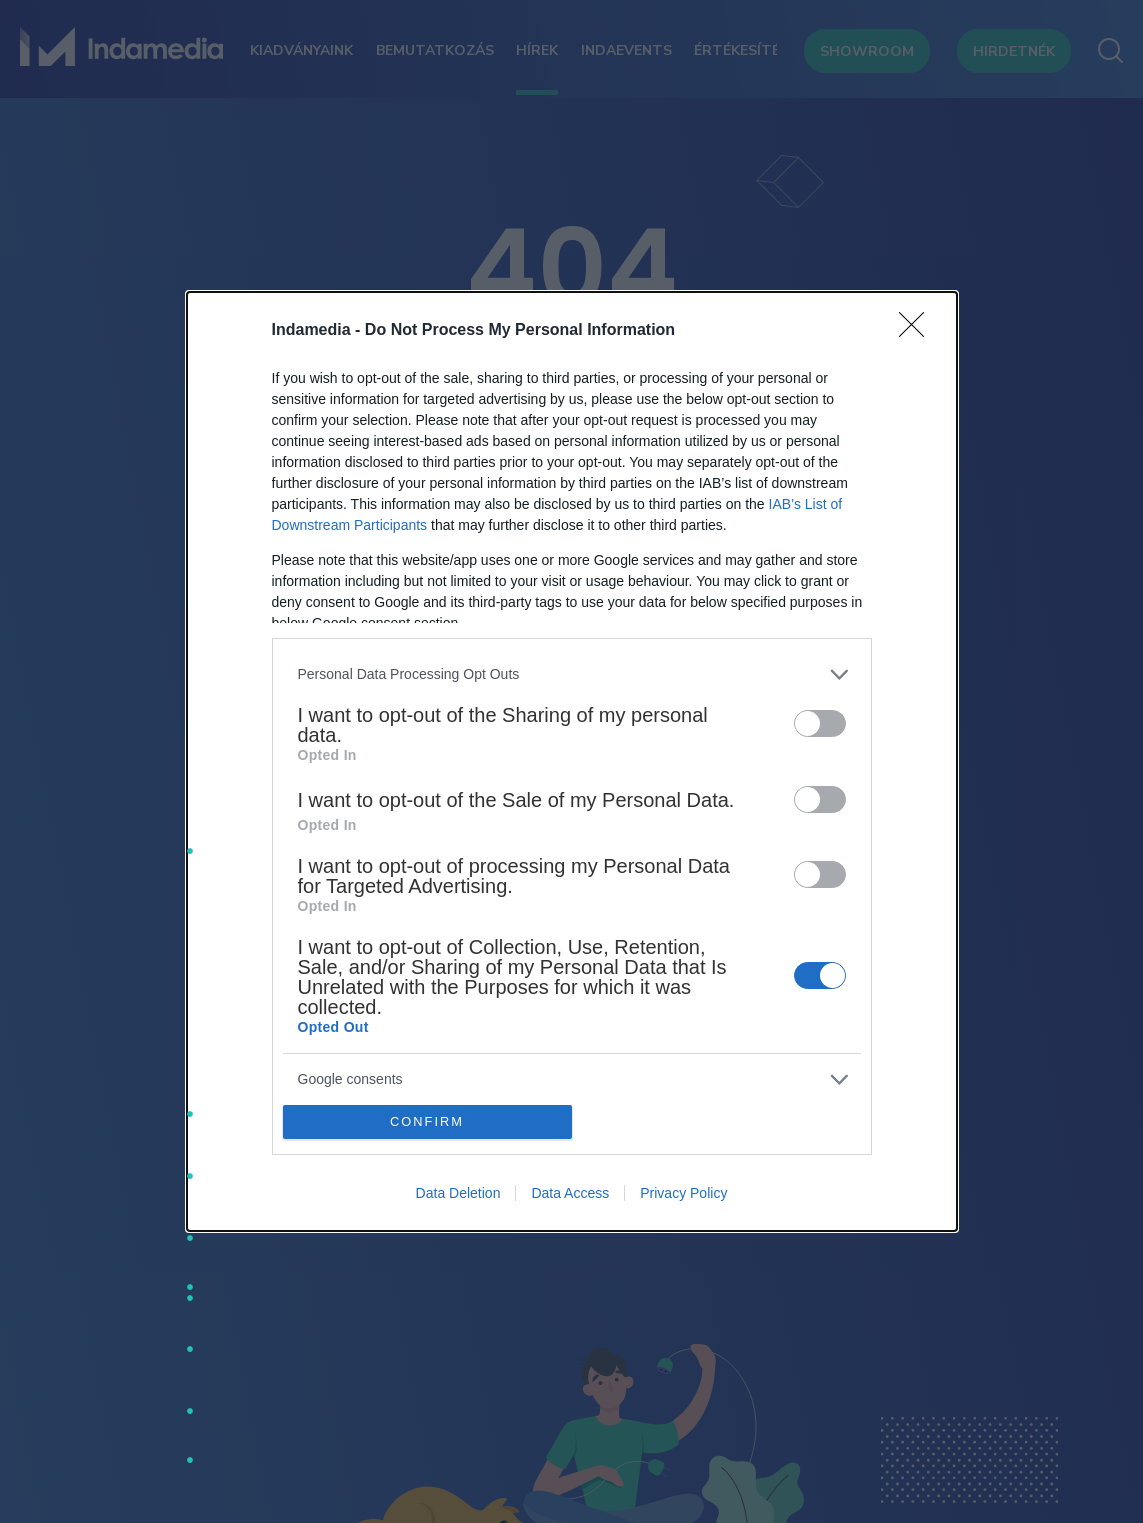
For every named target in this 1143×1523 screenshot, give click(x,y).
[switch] (820, 723)
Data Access (570, 1193)
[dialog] (572, 762)
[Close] (918, 331)
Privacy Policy (683, 1193)
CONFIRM (427, 1122)
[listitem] (572, 674)
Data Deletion (458, 1193)
